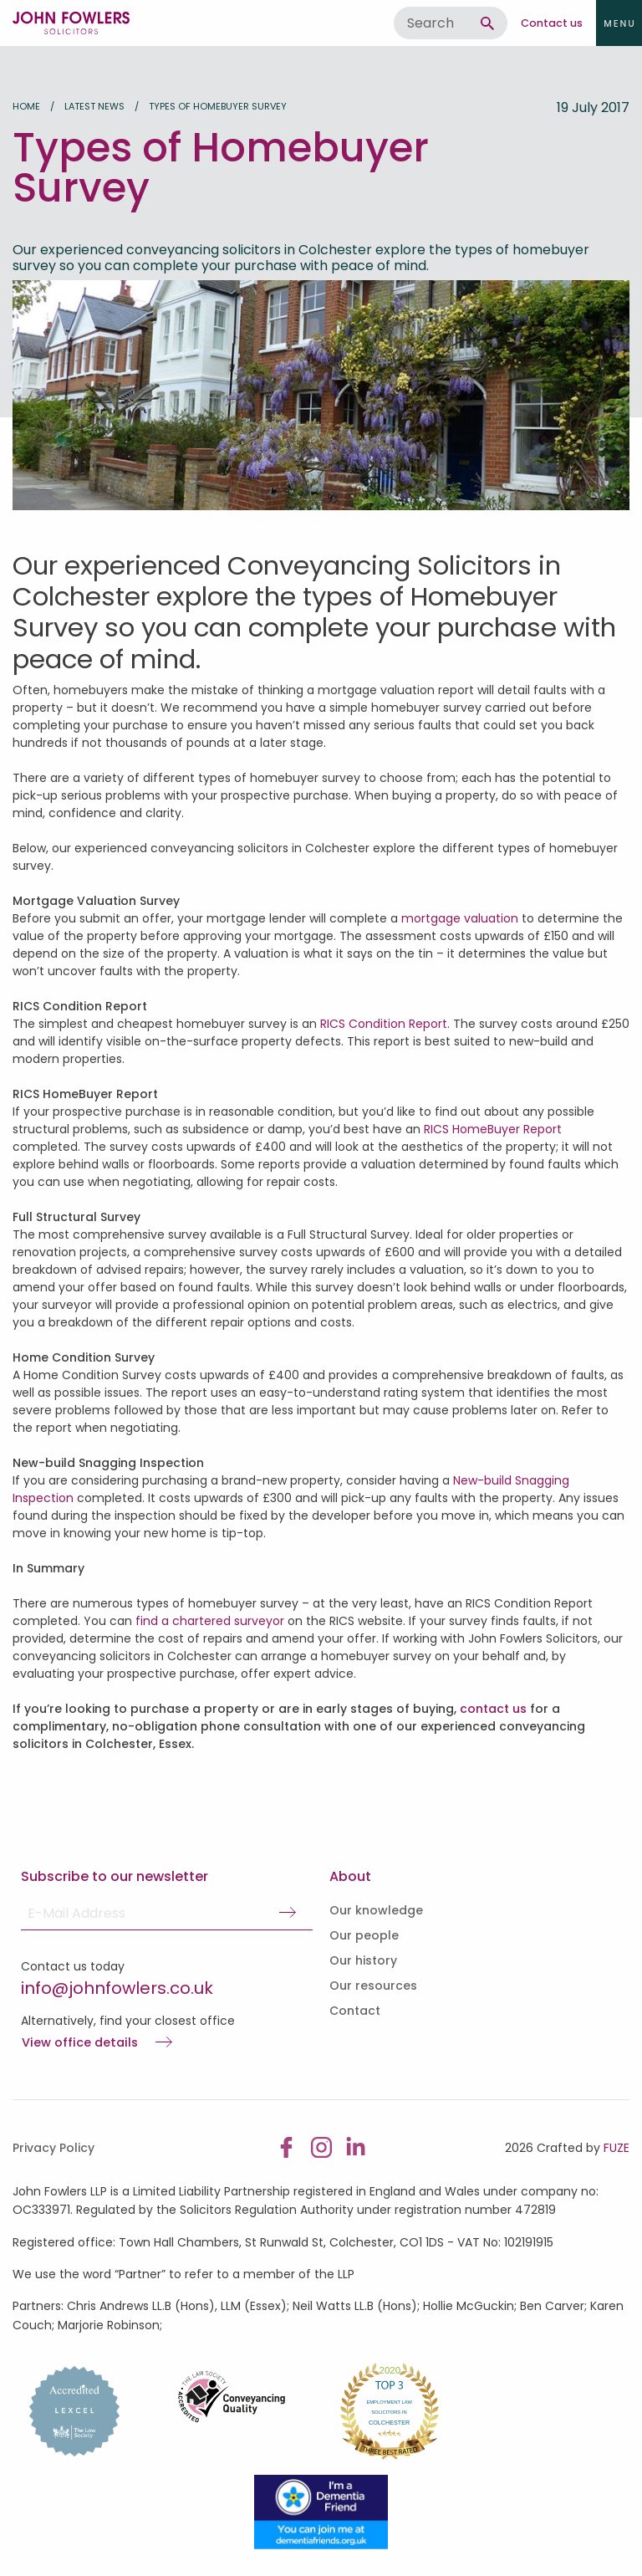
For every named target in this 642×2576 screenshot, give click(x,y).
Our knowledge (376, 1910)
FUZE (616, 2147)
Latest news (94, 106)
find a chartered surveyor (209, 1621)
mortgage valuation (459, 918)
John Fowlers (71, 23)
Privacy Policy (53, 2147)
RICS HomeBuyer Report (493, 1129)
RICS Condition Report (383, 1023)
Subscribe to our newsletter (114, 1876)
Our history (363, 1960)
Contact (354, 2010)
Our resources (373, 1985)
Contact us (552, 23)
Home (26, 106)
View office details (80, 2043)
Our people (364, 1935)
